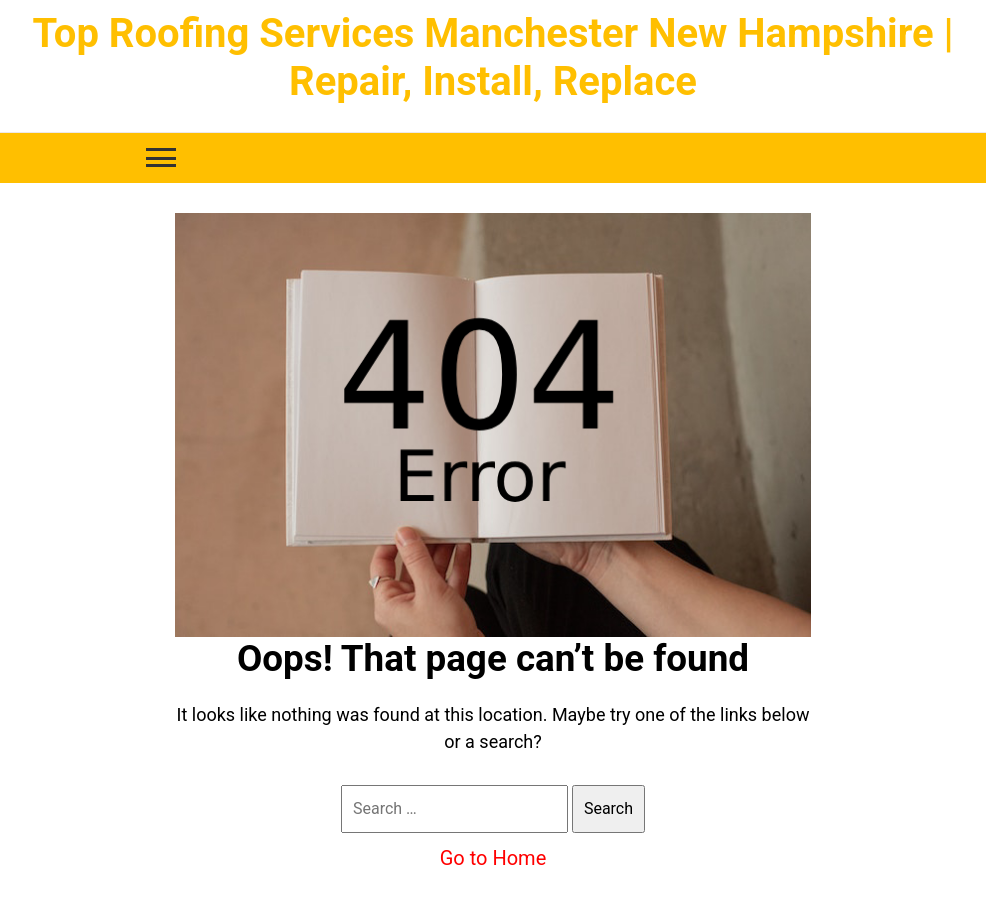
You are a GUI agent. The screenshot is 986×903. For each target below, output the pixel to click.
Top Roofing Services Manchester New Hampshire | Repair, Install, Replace (492, 57)
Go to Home (493, 858)
